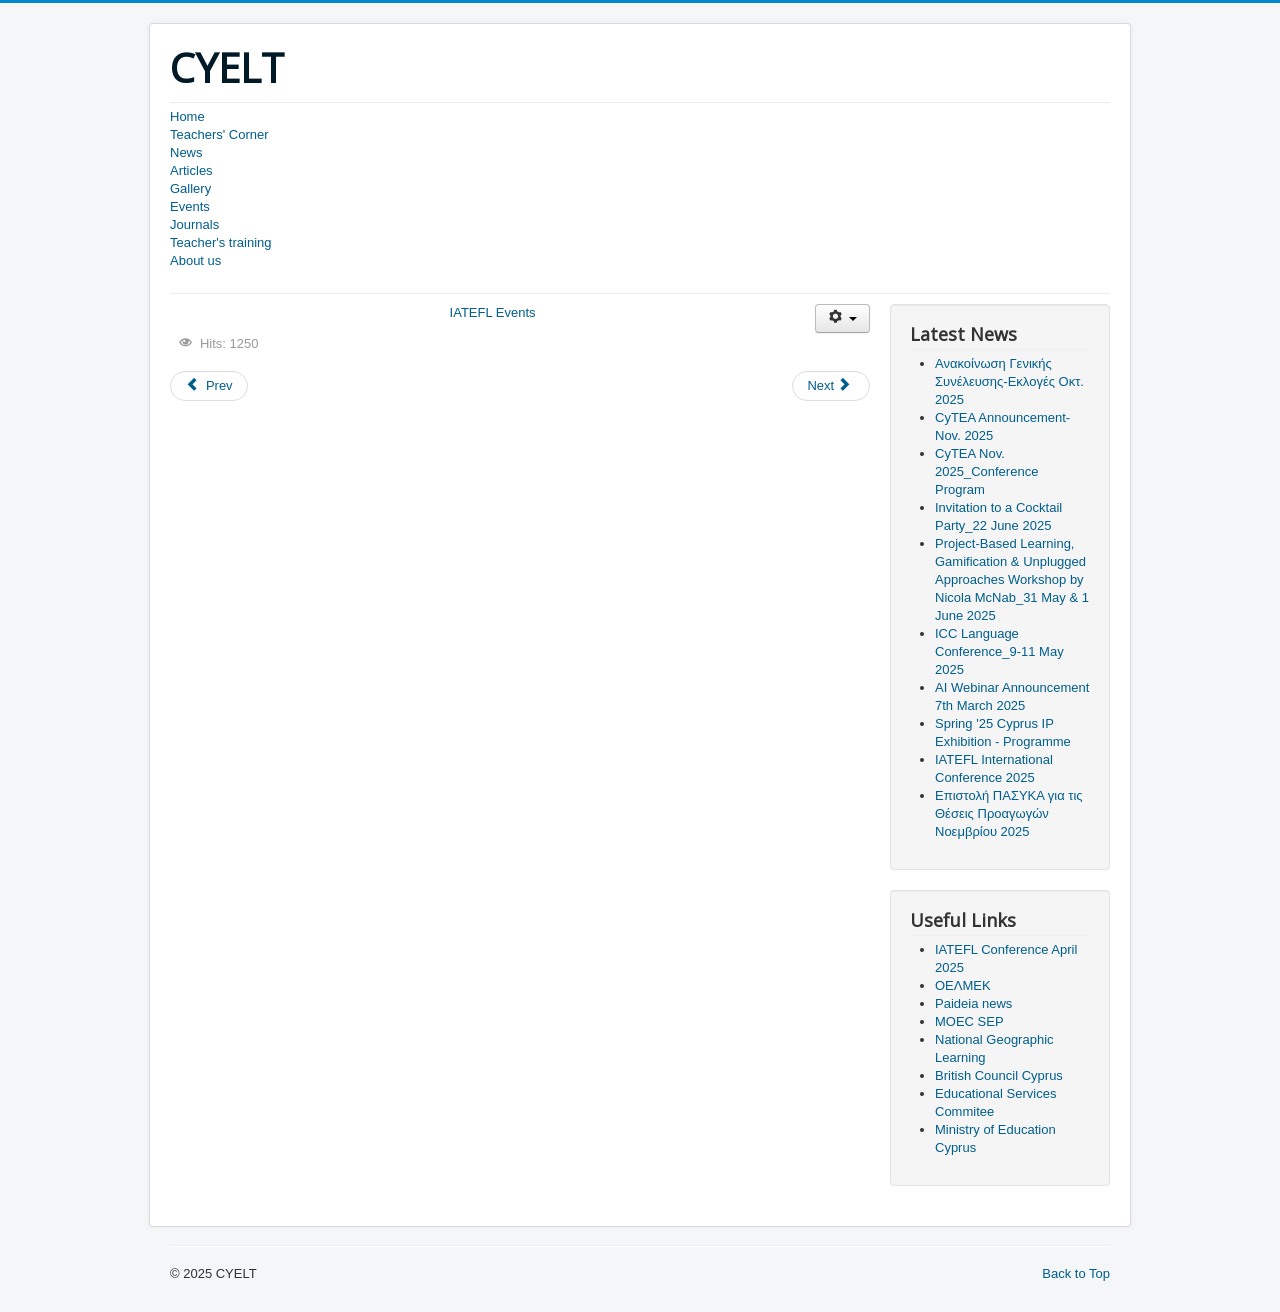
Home (187, 116)
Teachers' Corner (219, 134)
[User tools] (842, 318)
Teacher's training (220, 242)
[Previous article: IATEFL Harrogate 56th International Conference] (209, 386)
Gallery (190, 188)
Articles (191, 170)
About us (195, 260)
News (186, 152)
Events (190, 206)
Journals (194, 224)
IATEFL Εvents (493, 312)
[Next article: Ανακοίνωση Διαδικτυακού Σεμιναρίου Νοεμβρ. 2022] (831, 386)
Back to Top (1076, 1273)
